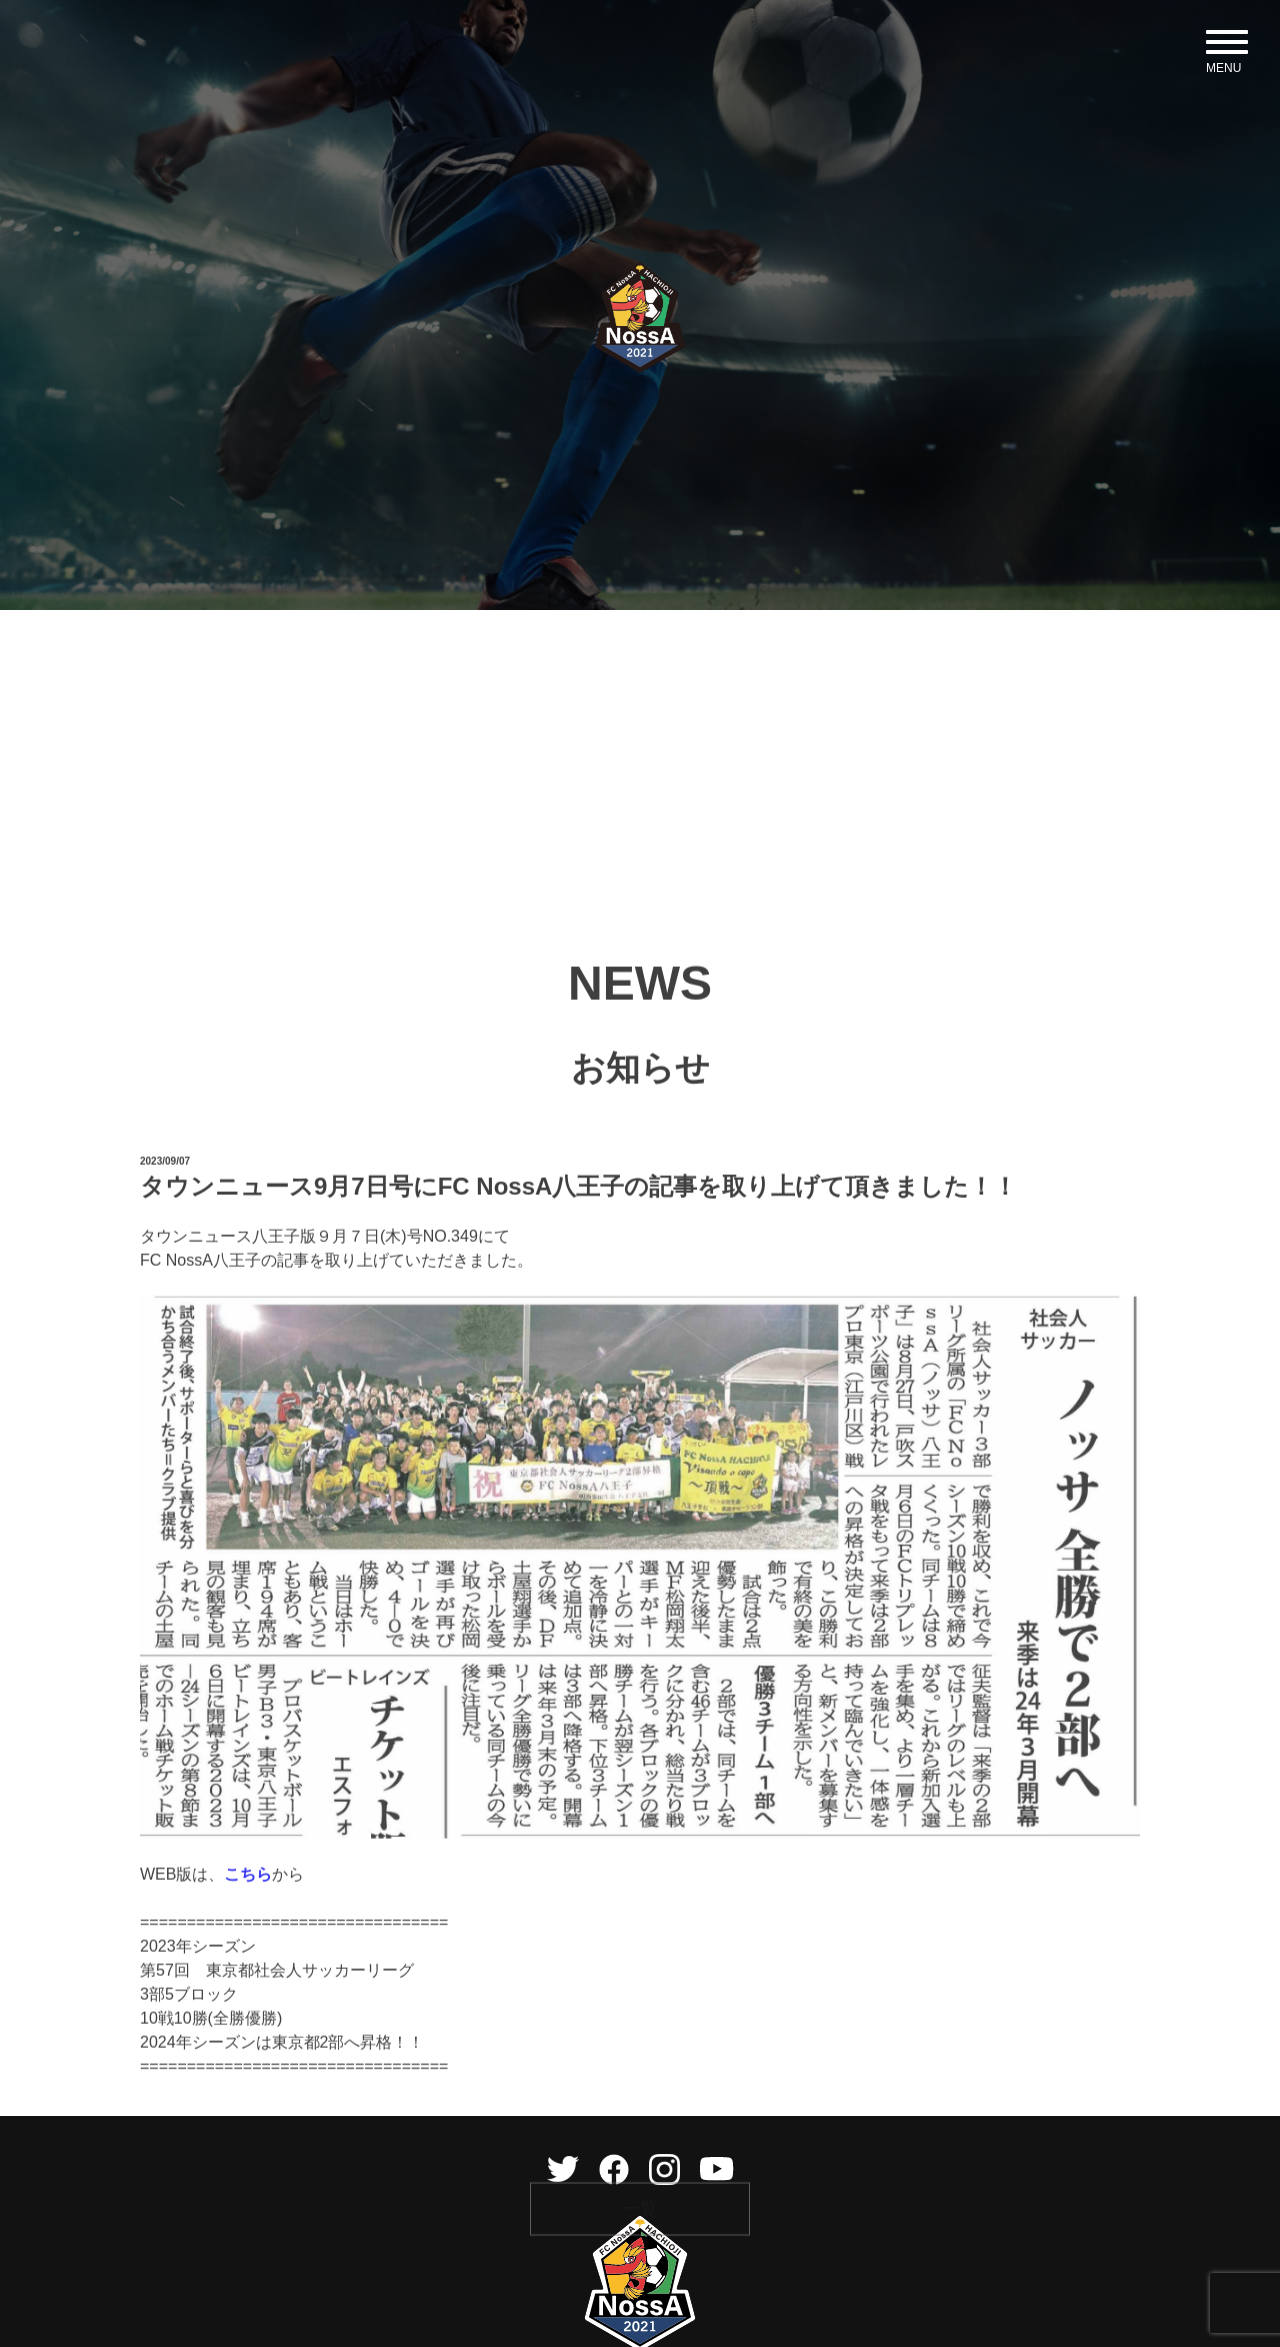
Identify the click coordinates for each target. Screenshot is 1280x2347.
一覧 (640, 2299)
